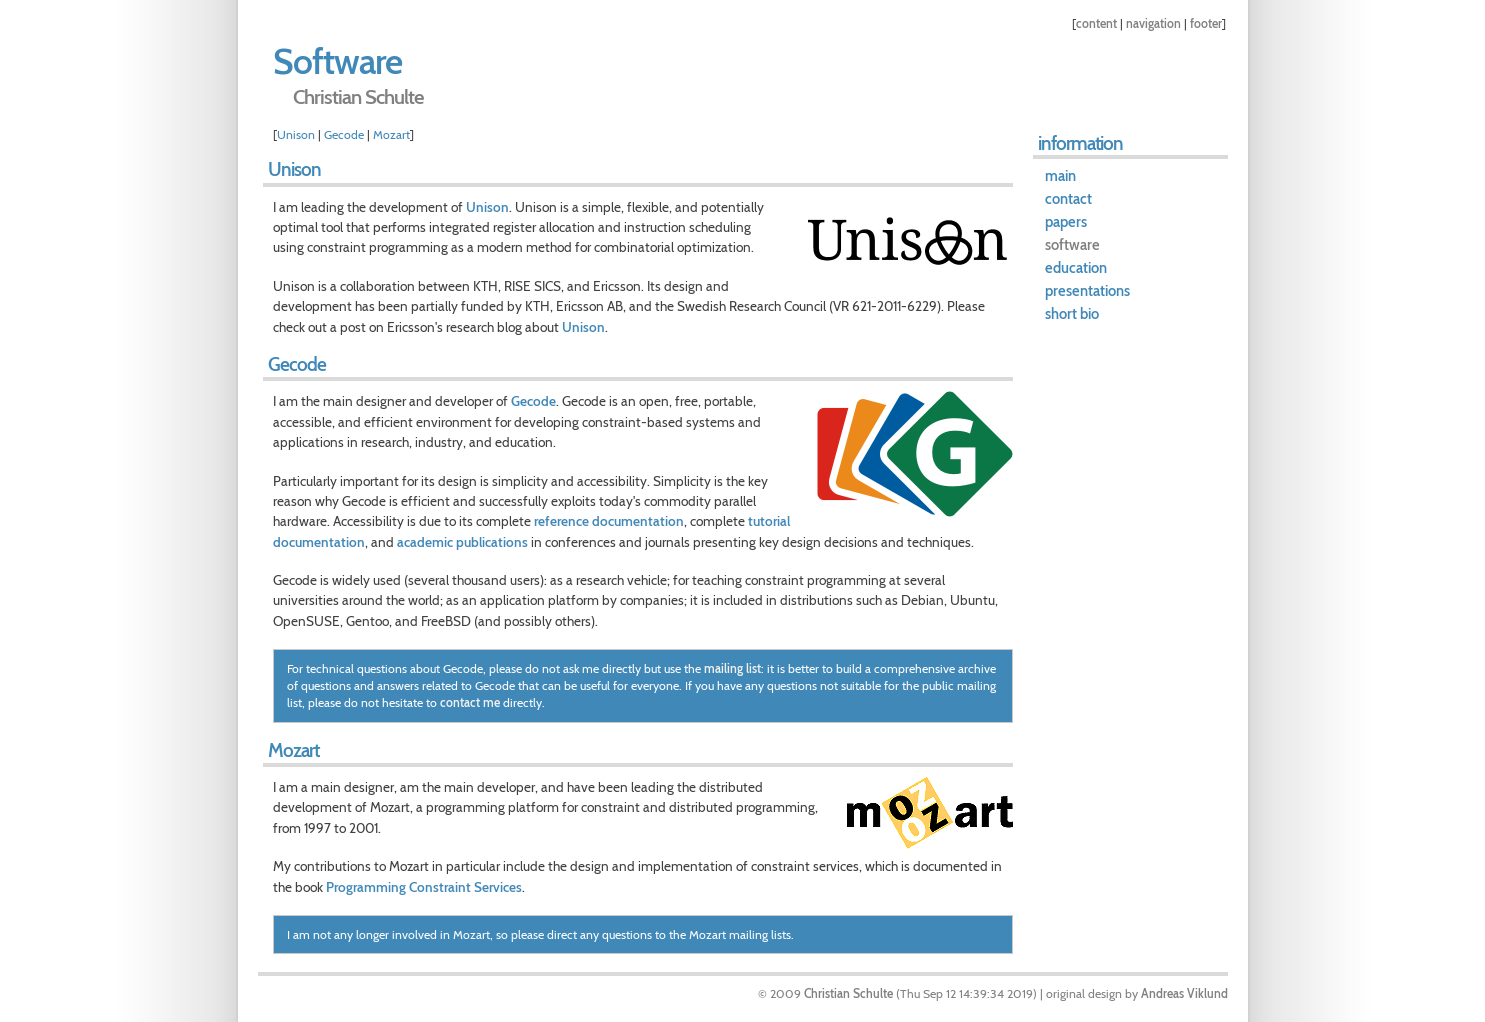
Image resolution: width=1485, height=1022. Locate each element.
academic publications (462, 542)
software (1072, 245)
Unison (296, 134)
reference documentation (609, 521)
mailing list (732, 668)
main (1060, 176)
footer (1206, 23)
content (1096, 23)
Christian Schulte (848, 993)
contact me (470, 702)
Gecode (344, 134)
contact (1068, 199)
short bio (1072, 314)
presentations (1087, 291)
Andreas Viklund (1184, 993)
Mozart (391, 134)
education (1076, 268)
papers (1066, 222)
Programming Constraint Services (424, 887)
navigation (1153, 23)
